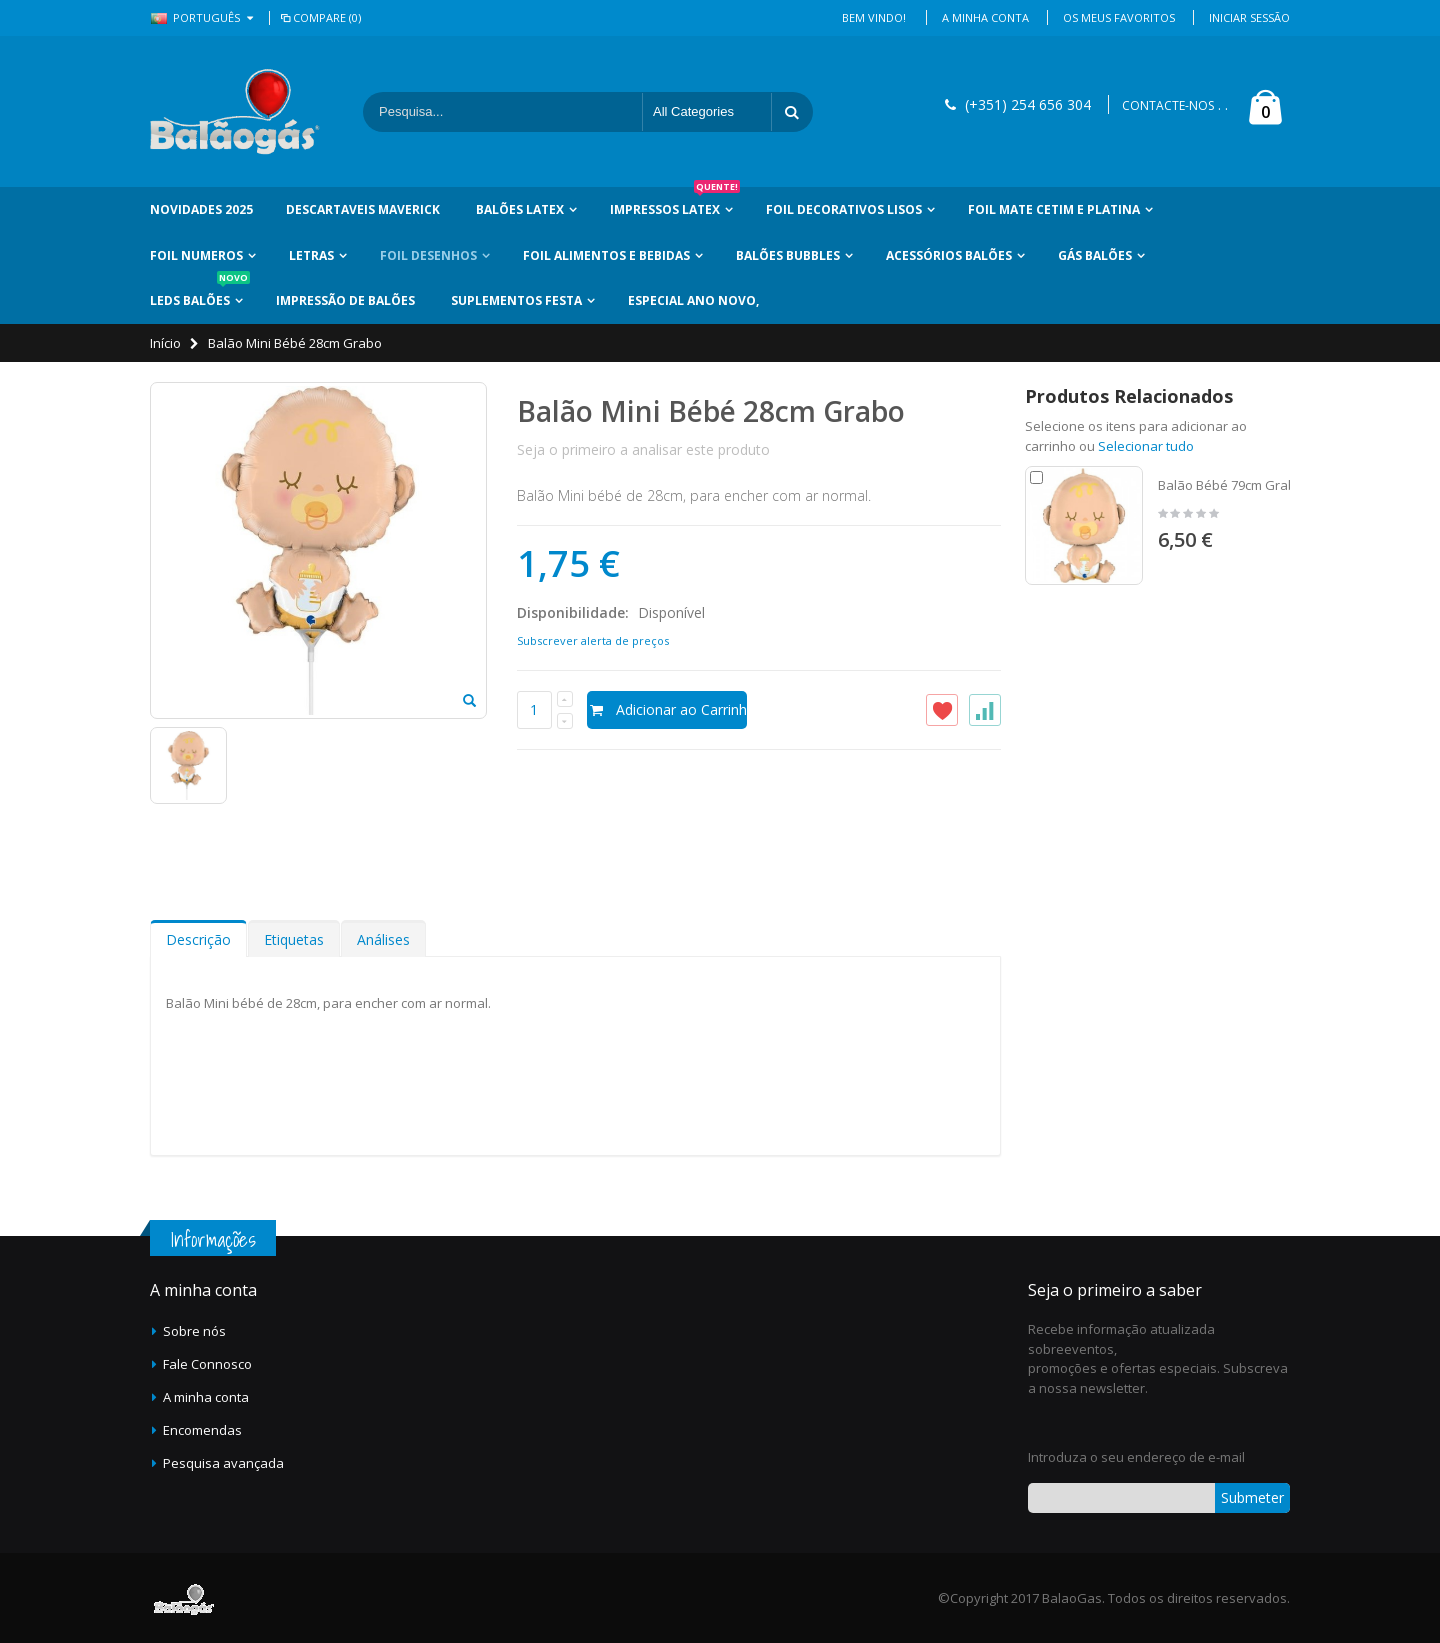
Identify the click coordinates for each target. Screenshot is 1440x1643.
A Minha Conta (985, 17)
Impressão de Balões (345, 300)
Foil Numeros (196, 255)
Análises (383, 939)
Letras (311, 255)
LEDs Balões (200, 293)
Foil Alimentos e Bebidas (606, 255)
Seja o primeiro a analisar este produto (643, 449)
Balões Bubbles (788, 255)
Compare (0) (319, 17)
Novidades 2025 (201, 209)
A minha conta (206, 1397)
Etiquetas (294, 939)
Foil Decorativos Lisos (844, 209)
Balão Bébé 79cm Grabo (1231, 485)
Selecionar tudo (1146, 446)
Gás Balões (1095, 255)
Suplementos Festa (516, 300)
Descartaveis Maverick (363, 209)
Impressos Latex (675, 202)
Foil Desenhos (428, 255)
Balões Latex (520, 209)
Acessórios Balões (949, 255)
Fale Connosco (207, 1364)
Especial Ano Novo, (693, 300)
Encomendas (202, 1430)
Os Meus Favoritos (1119, 17)
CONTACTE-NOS (1168, 105)
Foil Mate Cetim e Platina (1054, 209)
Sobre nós (194, 1331)
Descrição (198, 939)
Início (165, 343)
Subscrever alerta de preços (593, 640)
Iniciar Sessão (1249, 17)
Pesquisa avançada (223, 1463)
